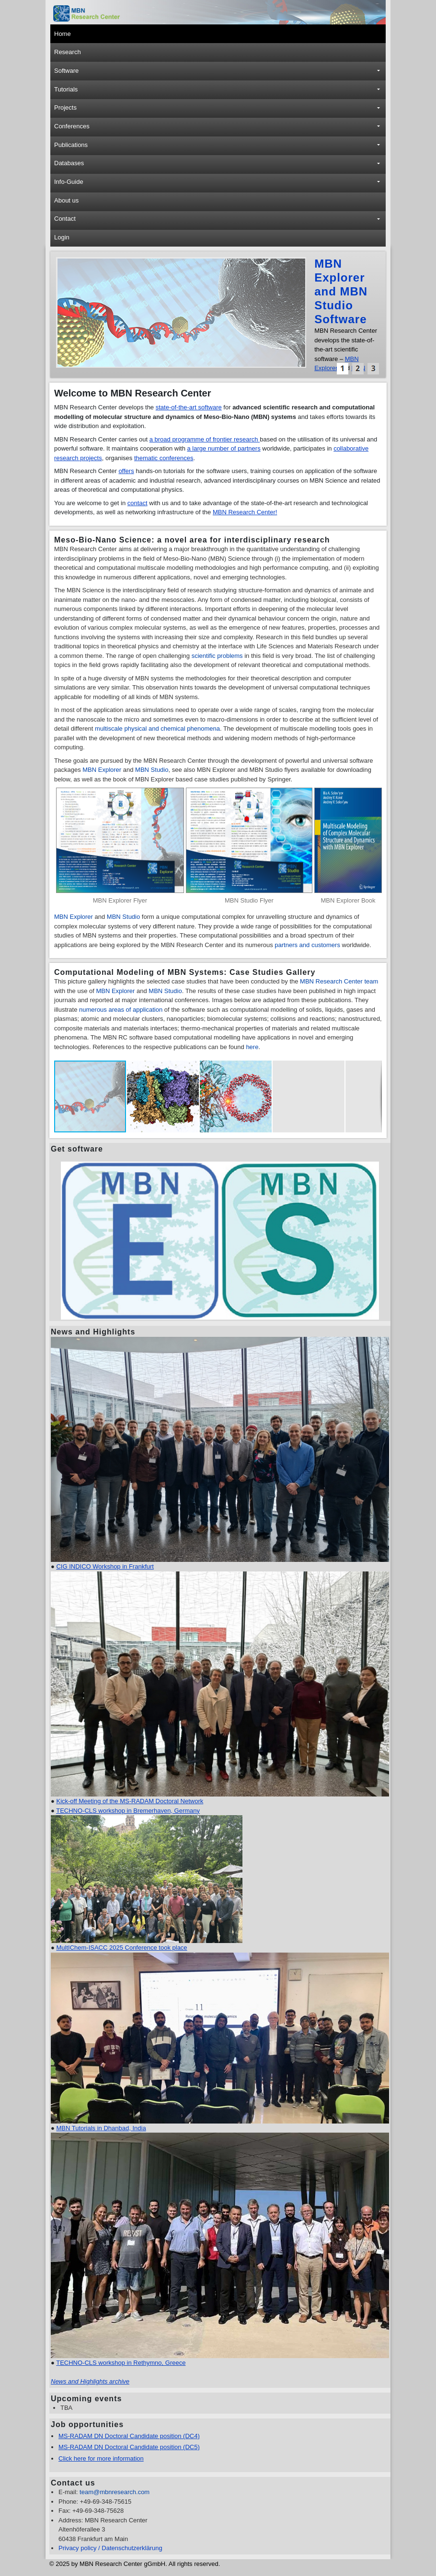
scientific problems (217, 655)
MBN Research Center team (339, 981)
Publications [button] (71, 144)
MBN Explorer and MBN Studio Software (340, 291)
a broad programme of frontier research (204, 439)
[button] (343, 368)
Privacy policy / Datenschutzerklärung (110, 2548)
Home (62, 33)
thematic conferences (164, 458)
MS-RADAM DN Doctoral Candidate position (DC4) (129, 2436)
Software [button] (66, 70)
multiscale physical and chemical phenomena (157, 728)
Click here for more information (101, 2458)
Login (61, 237)
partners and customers (307, 945)
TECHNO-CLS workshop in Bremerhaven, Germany (128, 1810)
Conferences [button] (72, 126)
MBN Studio (151, 769)
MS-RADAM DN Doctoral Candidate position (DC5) (129, 2447)
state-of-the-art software (189, 407)
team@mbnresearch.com (114, 2492)
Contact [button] (65, 218)
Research (67, 52)
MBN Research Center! (245, 512)
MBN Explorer (102, 769)
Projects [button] (65, 107)
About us (66, 200)
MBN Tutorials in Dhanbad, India (101, 2128)
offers (126, 471)
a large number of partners (223, 448)
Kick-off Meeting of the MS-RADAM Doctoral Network (129, 1801)
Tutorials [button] (66, 89)
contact (137, 503)
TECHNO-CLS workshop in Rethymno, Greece (120, 2362)
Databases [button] (69, 163)
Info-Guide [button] (68, 181)
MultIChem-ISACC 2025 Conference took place (121, 1947)
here (252, 1047)
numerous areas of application (120, 1009)
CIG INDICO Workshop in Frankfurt (104, 1566)
